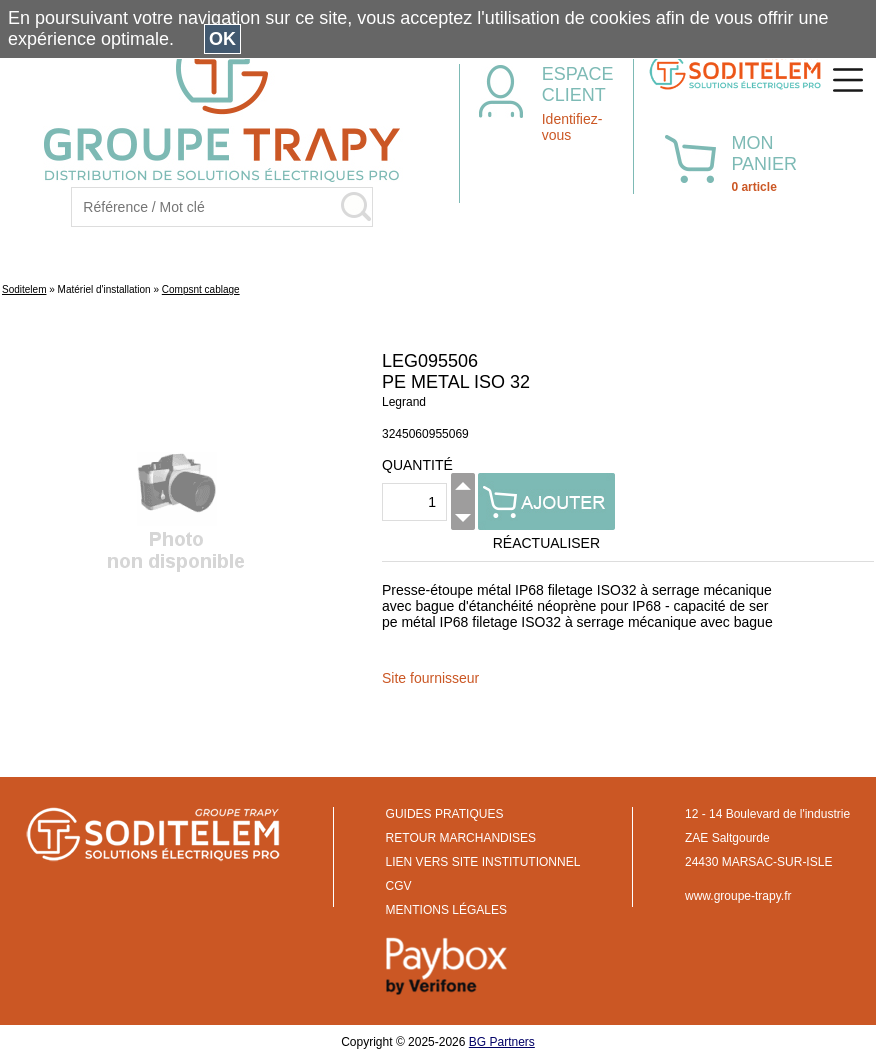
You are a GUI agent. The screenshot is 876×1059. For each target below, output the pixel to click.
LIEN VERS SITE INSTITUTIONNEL (483, 862)
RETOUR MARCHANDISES (461, 838)
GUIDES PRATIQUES (445, 814)
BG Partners (502, 1042)
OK (222, 39)
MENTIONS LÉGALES (446, 910)
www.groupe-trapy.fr (738, 896)
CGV (399, 886)
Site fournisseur (430, 678)
